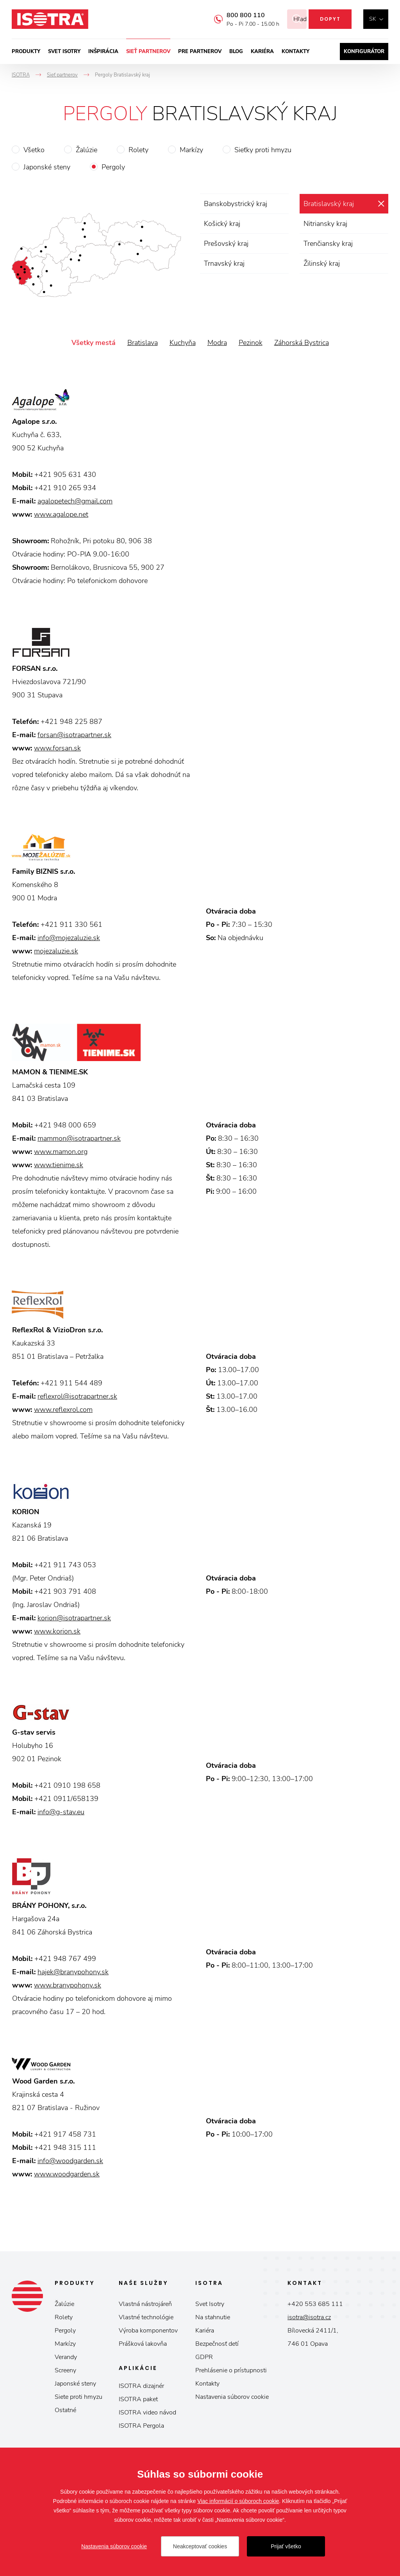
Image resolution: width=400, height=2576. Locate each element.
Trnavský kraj (224, 263)
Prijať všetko (286, 2546)
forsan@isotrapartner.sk (74, 735)
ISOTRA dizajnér (141, 2386)
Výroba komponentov (148, 2330)
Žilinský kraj (322, 263)
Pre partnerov (199, 51)
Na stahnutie (212, 2317)
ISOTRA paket (138, 2399)
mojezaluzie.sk (56, 951)
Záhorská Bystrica (301, 342)
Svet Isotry (209, 2304)
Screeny (65, 2370)
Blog (236, 51)
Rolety (138, 150)
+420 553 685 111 (315, 2304)
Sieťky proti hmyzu (262, 150)
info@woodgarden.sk (70, 2160)
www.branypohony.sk (67, 1985)
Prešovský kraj (226, 243)
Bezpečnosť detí (217, 2344)
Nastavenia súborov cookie (232, 2397)
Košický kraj (222, 223)
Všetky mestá (93, 342)
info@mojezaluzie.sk (69, 937)
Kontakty (295, 51)
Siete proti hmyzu (78, 2397)
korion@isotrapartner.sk (74, 1618)
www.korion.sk (57, 1631)
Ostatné (65, 2410)
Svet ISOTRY (64, 51)
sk (372, 19)
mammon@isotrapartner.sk (79, 1138)
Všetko (34, 150)
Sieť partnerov (148, 51)
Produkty (26, 51)
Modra (217, 342)
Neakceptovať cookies (200, 2546)
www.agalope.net (61, 514)
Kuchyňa (183, 342)
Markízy (191, 150)
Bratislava (142, 342)
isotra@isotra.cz (309, 2317)
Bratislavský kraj (329, 203)
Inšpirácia (103, 51)
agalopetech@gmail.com (75, 501)
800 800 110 (236, 15)
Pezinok (250, 342)
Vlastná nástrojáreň (145, 2304)
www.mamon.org (61, 1151)
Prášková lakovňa (143, 2344)
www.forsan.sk (57, 748)
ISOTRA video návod (147, 2412)
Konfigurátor (364, 51)
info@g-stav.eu (61, 1812)
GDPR (204, 2357)
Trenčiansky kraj (328, 243)
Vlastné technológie (146, 2317)
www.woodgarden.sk (67, 2174)
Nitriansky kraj (325, 223)
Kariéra (262, 51)
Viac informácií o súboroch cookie (238, 2501)
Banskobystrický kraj (235, 203)
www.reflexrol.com (63, 1409)
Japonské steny (46, 167)
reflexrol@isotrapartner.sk (77, 1396)
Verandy (66, 2357)
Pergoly (113, 167)
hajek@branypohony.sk (73, 1972)
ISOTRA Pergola (141, 2425)
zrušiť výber (381, 204)
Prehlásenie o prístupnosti (231, 2370)
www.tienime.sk (58, 1165)
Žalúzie (86, 150)
